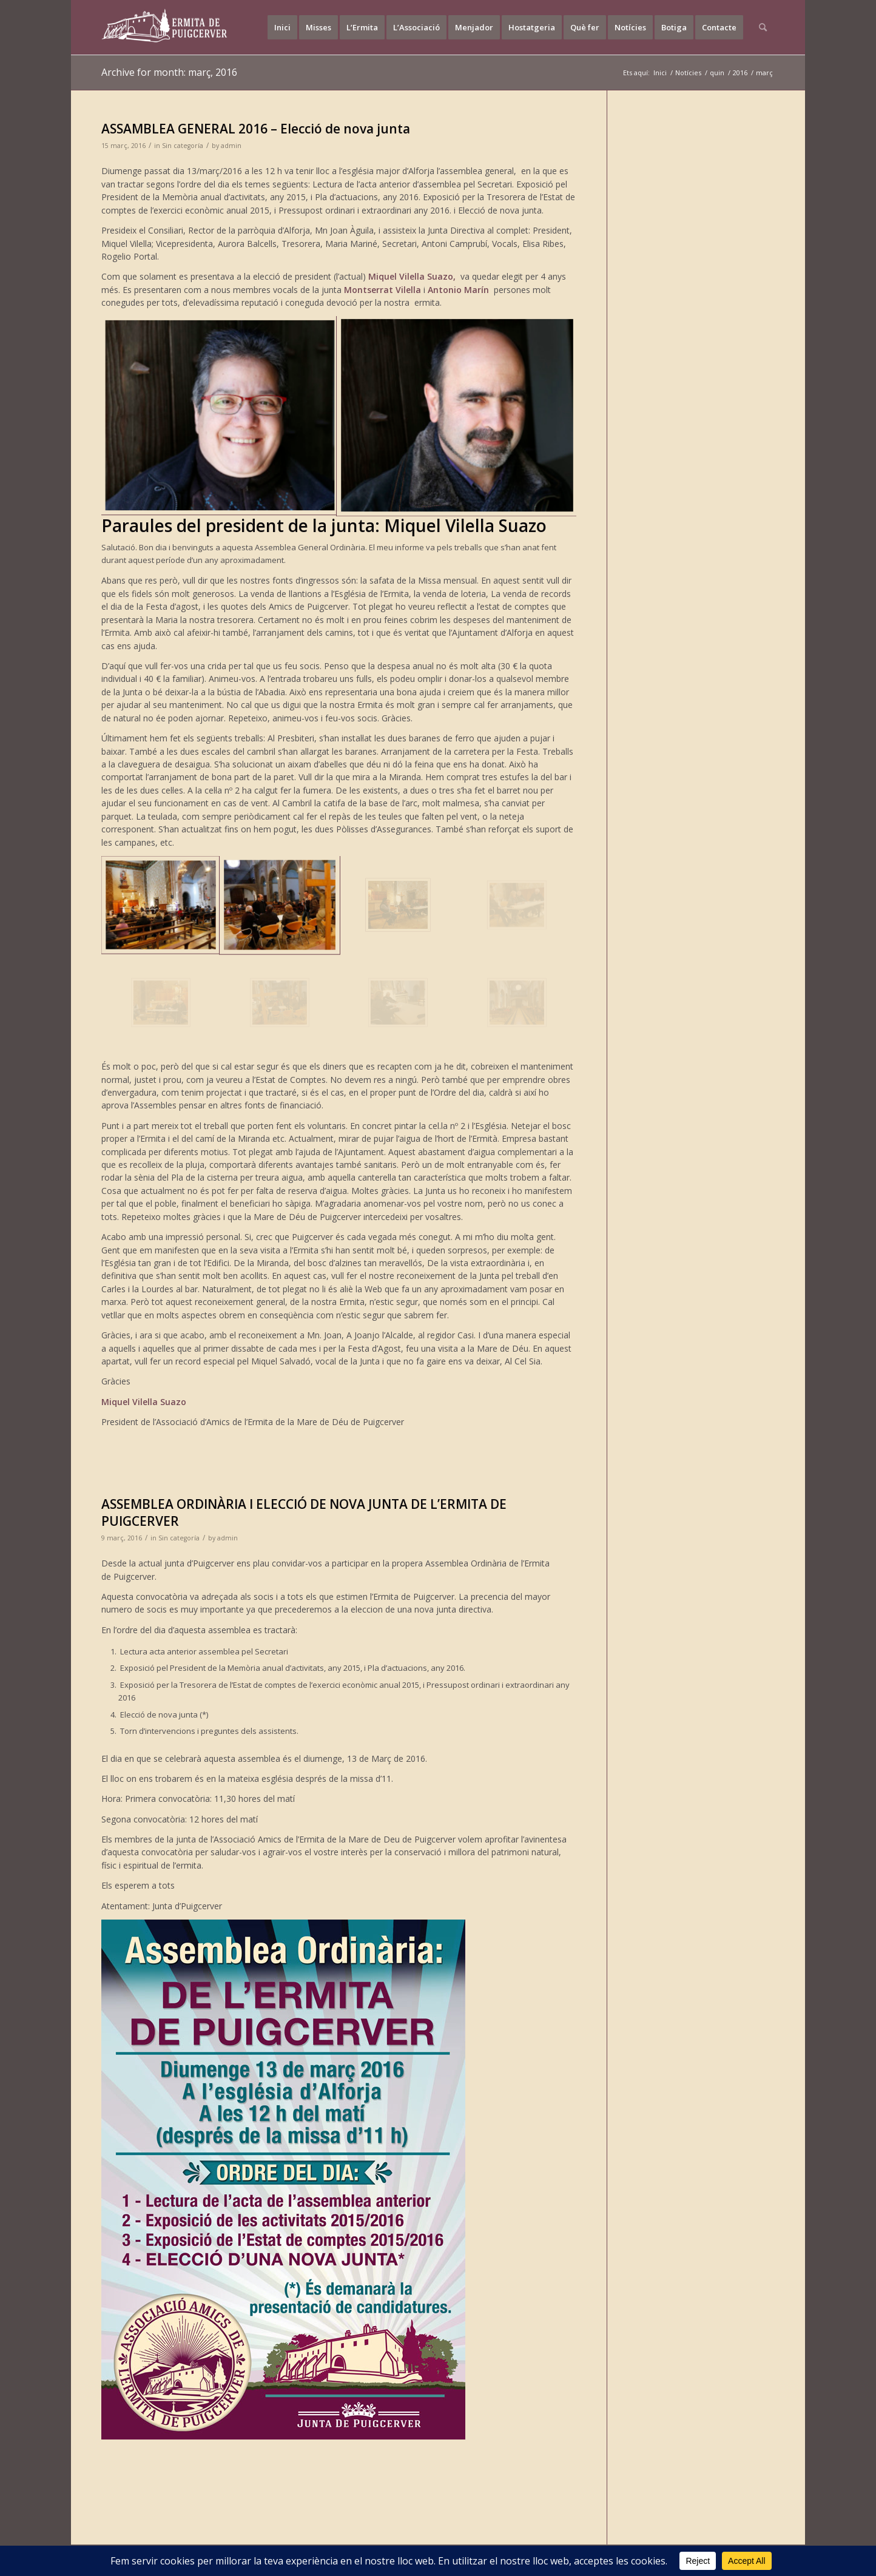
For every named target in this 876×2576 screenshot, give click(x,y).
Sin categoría (182, 145)
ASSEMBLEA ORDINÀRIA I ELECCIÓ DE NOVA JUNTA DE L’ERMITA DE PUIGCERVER (304, 1512)
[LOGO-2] (165, 27)
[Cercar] (763, 27)
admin (231, 145)
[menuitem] (282, 27)
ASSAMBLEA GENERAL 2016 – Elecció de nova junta (255, 128)
